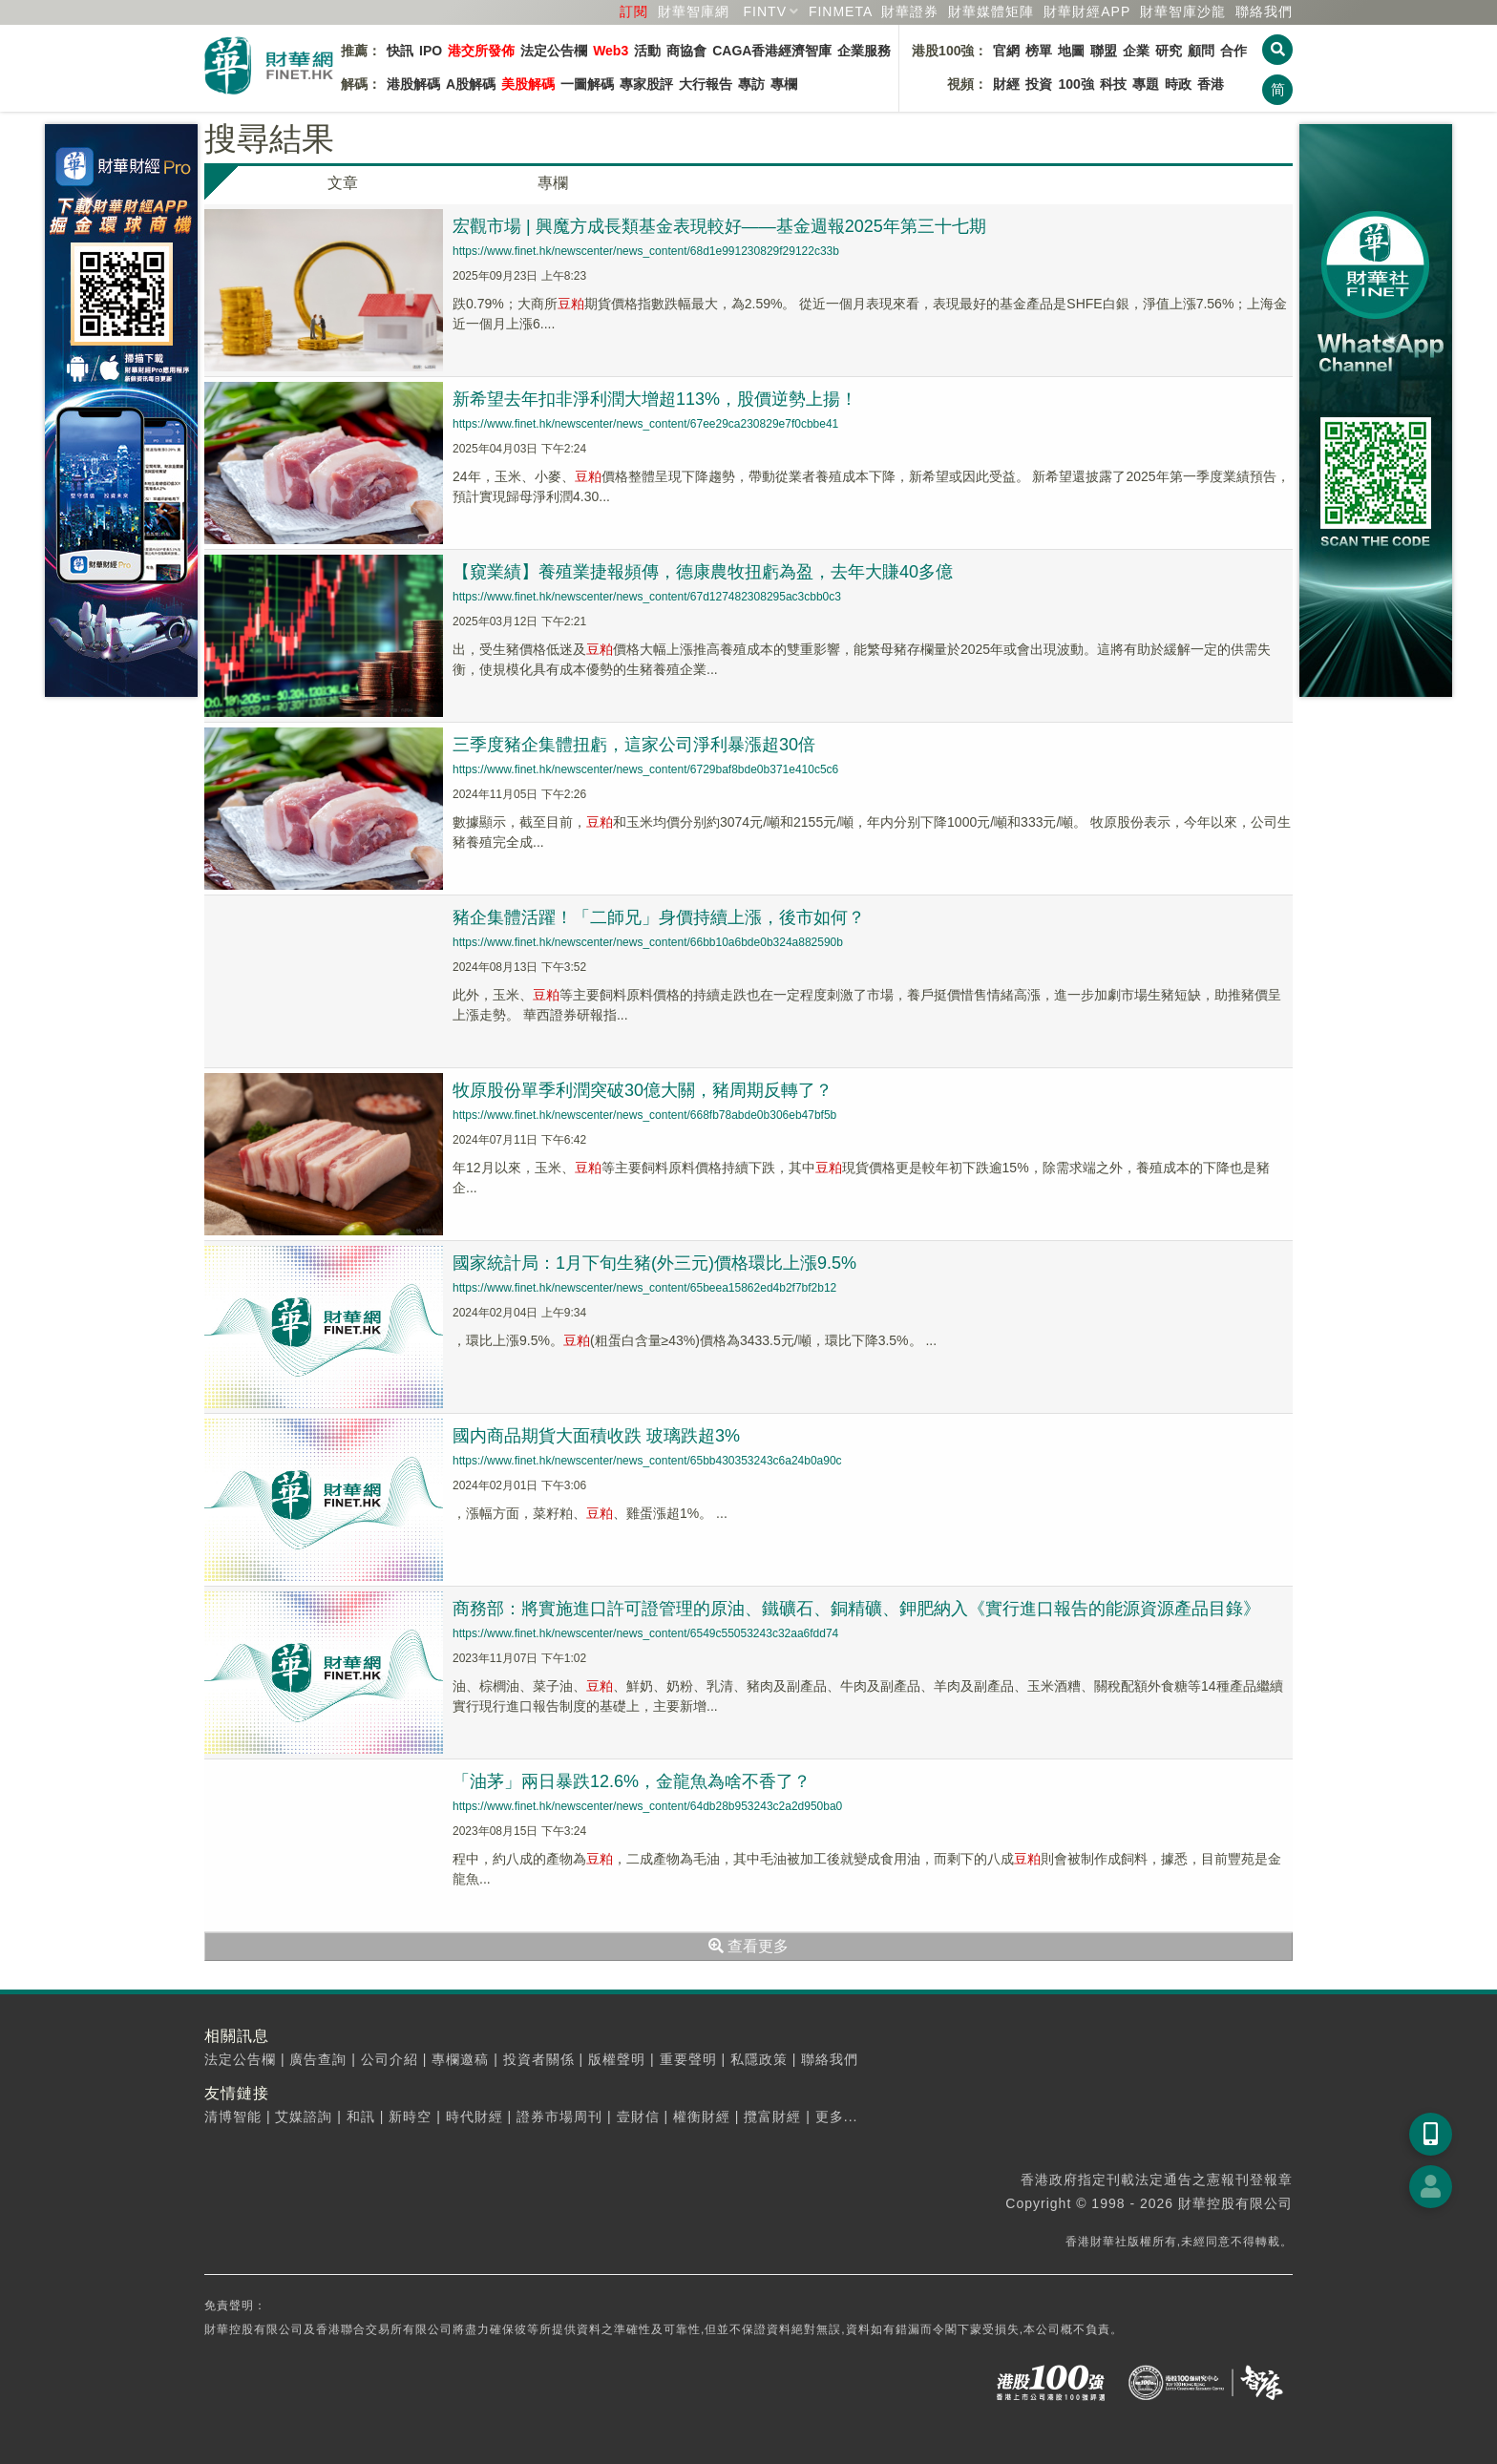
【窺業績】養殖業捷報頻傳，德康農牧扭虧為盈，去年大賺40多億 (703, 571)
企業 (1136, 50)
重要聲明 (688, 2059)
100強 (1075, 84)
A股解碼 (470, 84)
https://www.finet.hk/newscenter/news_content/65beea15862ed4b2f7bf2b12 (644, 1288)
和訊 (361, 2116)
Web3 (610, 50)
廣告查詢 (318, 2059)
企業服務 (864, 50)
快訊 (400, 50)
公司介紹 (389, 2059)
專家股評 (646, 84)
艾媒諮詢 (303, 2116)
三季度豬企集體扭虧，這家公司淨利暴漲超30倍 (634, 744)
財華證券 (909, 11)
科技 (1113, 84)
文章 (342, 183)
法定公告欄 (553, 50)
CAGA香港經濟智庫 (772, 50)
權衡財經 (701, 2116)
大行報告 (705, 84)
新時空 (410, 2116)
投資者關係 (539, 2059)
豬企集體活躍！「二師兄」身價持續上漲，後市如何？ (659, 917)
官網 (1006, 50)
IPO (430, 50)
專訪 (751, 84)
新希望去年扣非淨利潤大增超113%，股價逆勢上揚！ (655, 399)
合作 (1233, 50)
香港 (1210, 84)
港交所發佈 (481, 50)
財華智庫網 (693, 11)
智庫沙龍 (1183, 11)
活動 (647, 50)
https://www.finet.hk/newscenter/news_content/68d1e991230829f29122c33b (646, 251)
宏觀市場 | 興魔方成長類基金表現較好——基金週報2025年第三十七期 (719, 226)
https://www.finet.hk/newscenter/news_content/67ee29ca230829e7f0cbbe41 (645, 424)
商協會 (686, 50)
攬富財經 (772, 2116)
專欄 (783, 84)
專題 (1145, 84)
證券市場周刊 (559, 2116)
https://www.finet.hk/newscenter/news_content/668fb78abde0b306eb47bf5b (644, 1115)
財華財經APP (1087, 11)
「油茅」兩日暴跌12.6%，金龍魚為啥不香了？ (632, 1781)
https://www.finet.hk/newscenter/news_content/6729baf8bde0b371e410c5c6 (645, 769)
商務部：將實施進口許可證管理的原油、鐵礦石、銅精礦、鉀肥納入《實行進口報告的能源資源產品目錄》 (856, 1608)
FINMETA (841, 11)
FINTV (765, 11)
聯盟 (1103, 50)
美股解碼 (528, 84)
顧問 (1201, 50)
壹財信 (638, 2116)
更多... (836, 2116)
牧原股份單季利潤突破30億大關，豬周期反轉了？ (643, 1090)
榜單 (1038, 50)
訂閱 (634, 11)
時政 (1178, 84)
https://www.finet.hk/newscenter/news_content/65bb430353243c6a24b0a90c (647, 1460)
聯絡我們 (1264, 11)
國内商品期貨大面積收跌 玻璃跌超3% (596, 1435)
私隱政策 (759, 2059)
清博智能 (233, 2116)
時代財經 (474, 2116)
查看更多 (748, 1946)
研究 (1168, 50)
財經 (1006, 84)
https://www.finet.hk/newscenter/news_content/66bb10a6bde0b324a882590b (648, 942)
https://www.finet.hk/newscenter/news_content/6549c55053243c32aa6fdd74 (645, 1633)
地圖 (1071, 50)
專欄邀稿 (460, 2059)
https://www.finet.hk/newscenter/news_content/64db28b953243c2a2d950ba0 (647, 1806)
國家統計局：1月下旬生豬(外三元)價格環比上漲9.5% (654, 1263)
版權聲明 (616, 2059)
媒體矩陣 (991, 11)
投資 (1038, 84)
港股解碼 (413, 84)
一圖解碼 (587, 84)
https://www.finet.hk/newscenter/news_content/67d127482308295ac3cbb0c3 (647, 596)
